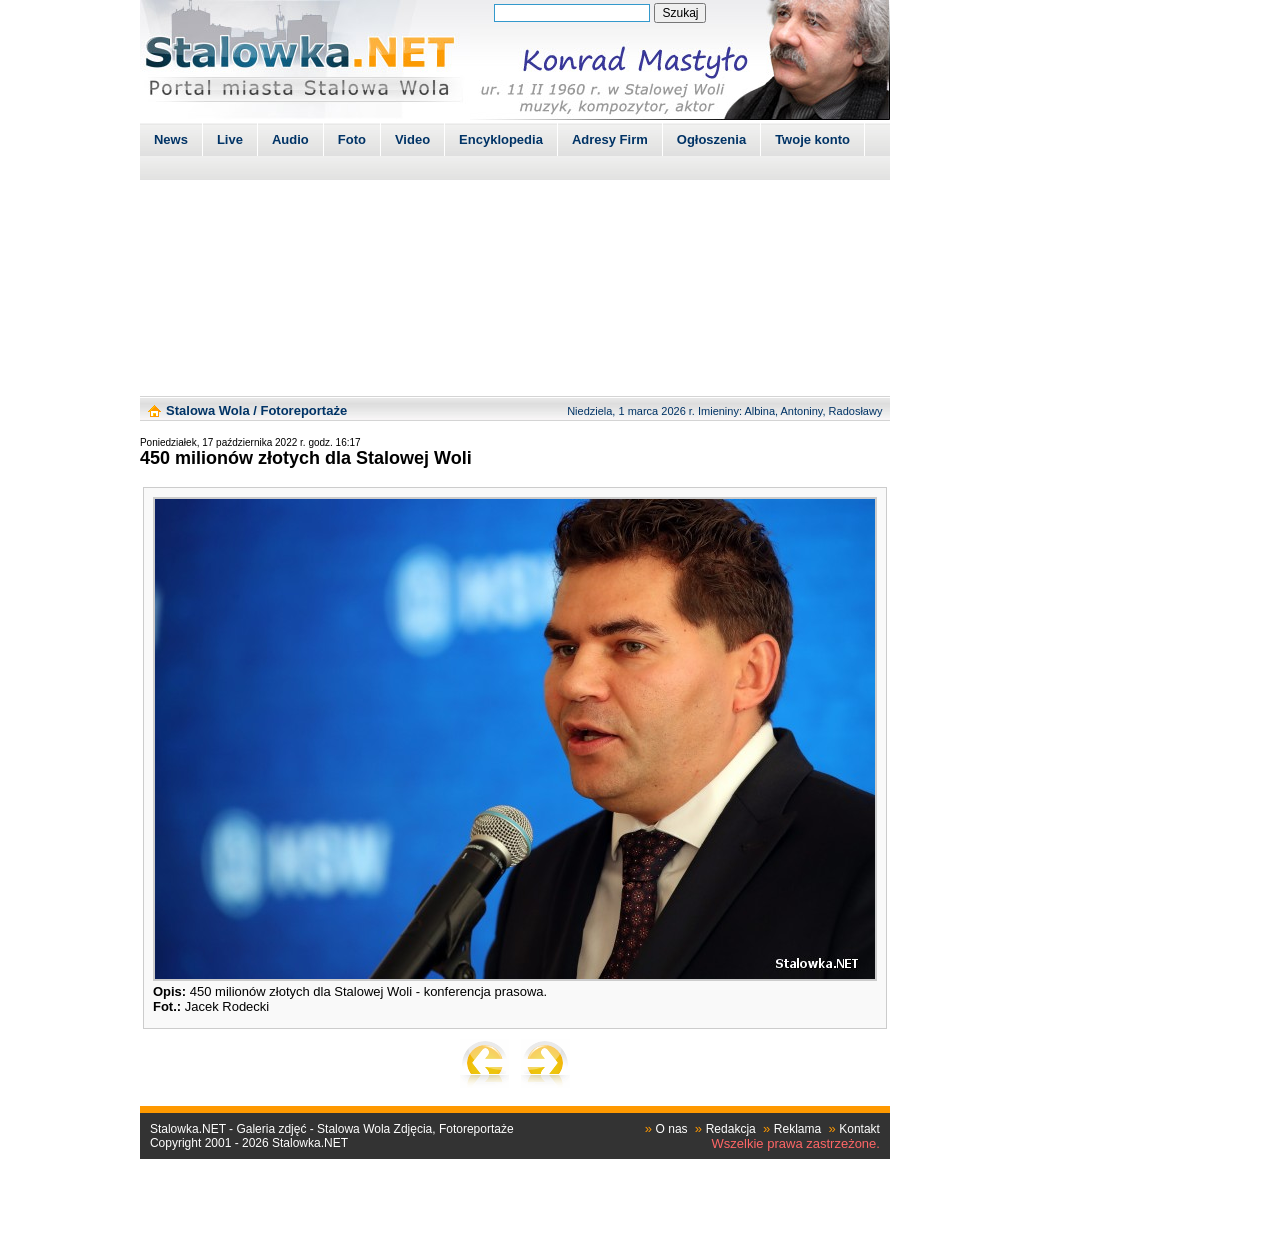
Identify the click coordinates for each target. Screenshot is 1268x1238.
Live (230, 139)
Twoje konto (812, 139)
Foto (352, 139)
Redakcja (731, 1129)
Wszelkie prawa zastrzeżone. (796, 1143)
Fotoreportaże (303, 410)
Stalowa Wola (208, 410)
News (171, 139)
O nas (672, 1129)
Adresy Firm (610, 139)
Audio (290, 139)
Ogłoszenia (711, 139)
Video (412, 139)
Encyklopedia (501, 139)
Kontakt (859, 1129)
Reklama (797, 1129)
